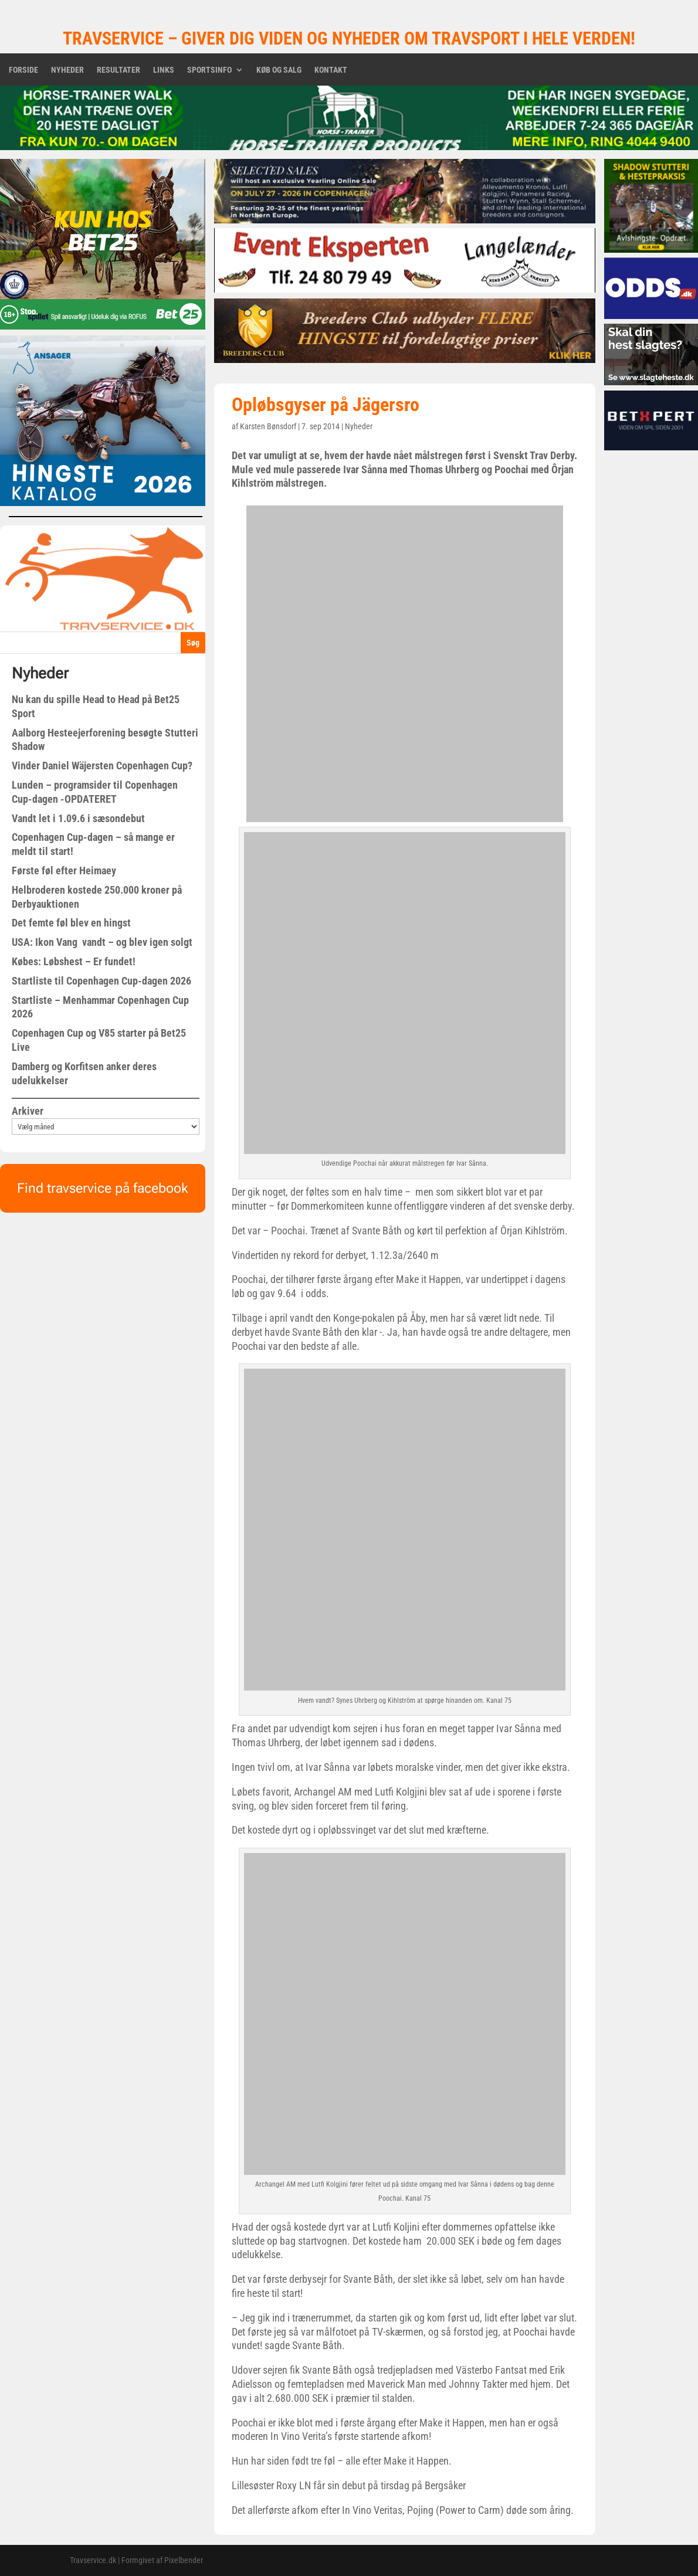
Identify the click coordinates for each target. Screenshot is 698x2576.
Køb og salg (278, 70)
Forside (23, 70)
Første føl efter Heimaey (64, 870)
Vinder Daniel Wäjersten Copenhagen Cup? (102, 765)
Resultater (118, 70)
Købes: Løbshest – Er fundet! (73, 961)
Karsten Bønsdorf (268, 426)
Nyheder (67, 70)
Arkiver (27, 1111)
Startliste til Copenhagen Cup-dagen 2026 (101, 981)
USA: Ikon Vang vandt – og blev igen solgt (102, 942)
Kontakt (330, 70)
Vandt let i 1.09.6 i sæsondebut (78, 818)
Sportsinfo (209, 70)
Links (163, 70)
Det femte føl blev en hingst (71, 923)
